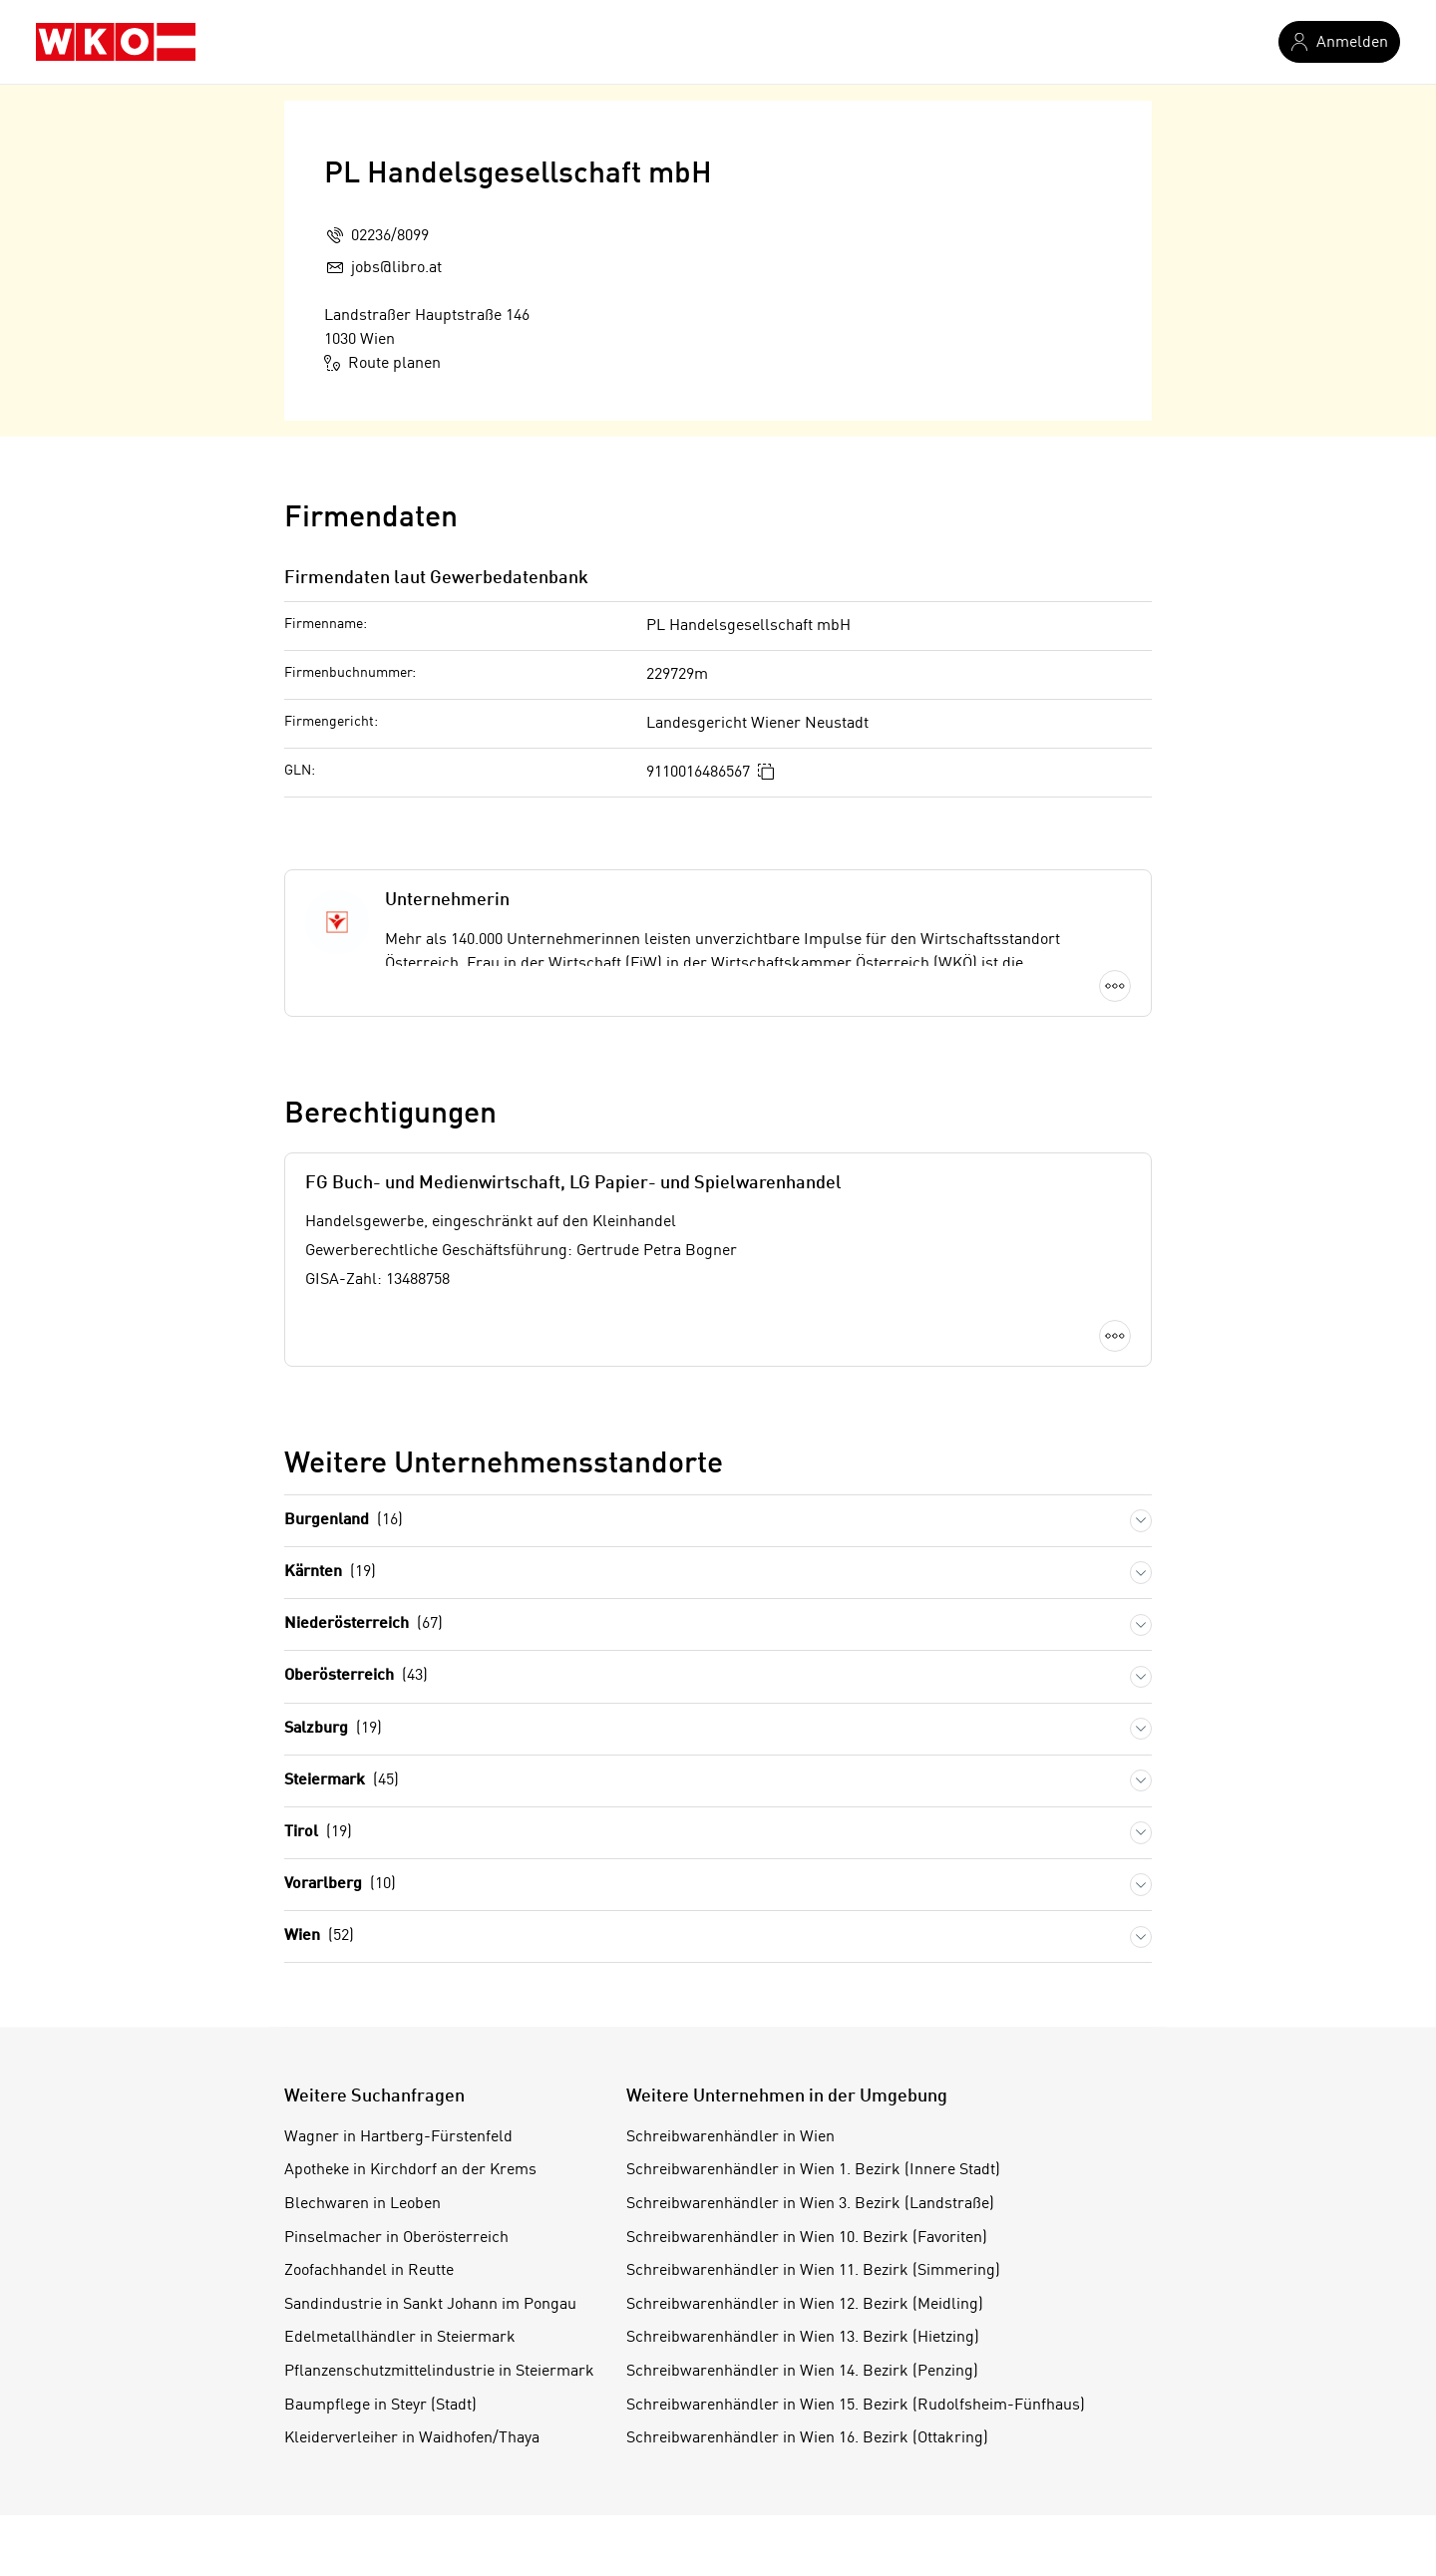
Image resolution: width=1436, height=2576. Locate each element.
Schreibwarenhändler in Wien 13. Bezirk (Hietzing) (802, 2338)
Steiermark (341, 1780)
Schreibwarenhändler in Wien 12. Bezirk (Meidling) (804, 2305)
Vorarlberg (340, 1884)
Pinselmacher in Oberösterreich (396, 2238)
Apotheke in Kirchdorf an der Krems (410, 2170)
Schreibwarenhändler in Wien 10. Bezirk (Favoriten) (806, 2238)
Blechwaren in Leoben (362, 2204)
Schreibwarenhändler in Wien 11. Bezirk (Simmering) (813, 2271)
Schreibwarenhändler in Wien (730, 2137)
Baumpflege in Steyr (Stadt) (380, 2406)
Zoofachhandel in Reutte (369, 2271)
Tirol (318, 1832)
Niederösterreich (363, 1624)
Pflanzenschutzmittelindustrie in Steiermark (439, 2372)
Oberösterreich (356, 1676)
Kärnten (330, 1572)
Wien (319, 1936)
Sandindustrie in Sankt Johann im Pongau (430, 2305)
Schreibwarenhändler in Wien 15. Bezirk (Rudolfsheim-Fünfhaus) (855, 2406)
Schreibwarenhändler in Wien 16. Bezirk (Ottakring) (807, 2438)
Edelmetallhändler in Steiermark (400, 2338)
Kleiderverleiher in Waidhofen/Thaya (411, 2438)
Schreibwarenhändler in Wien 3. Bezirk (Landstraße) (810, 2204)
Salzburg (333, 1729)
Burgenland (343, 1520)
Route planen (382, 363)
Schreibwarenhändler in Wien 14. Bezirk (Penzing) (802, 2372)
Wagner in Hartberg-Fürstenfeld (398, 2137)
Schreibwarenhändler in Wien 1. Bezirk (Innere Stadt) (813, 2170)
